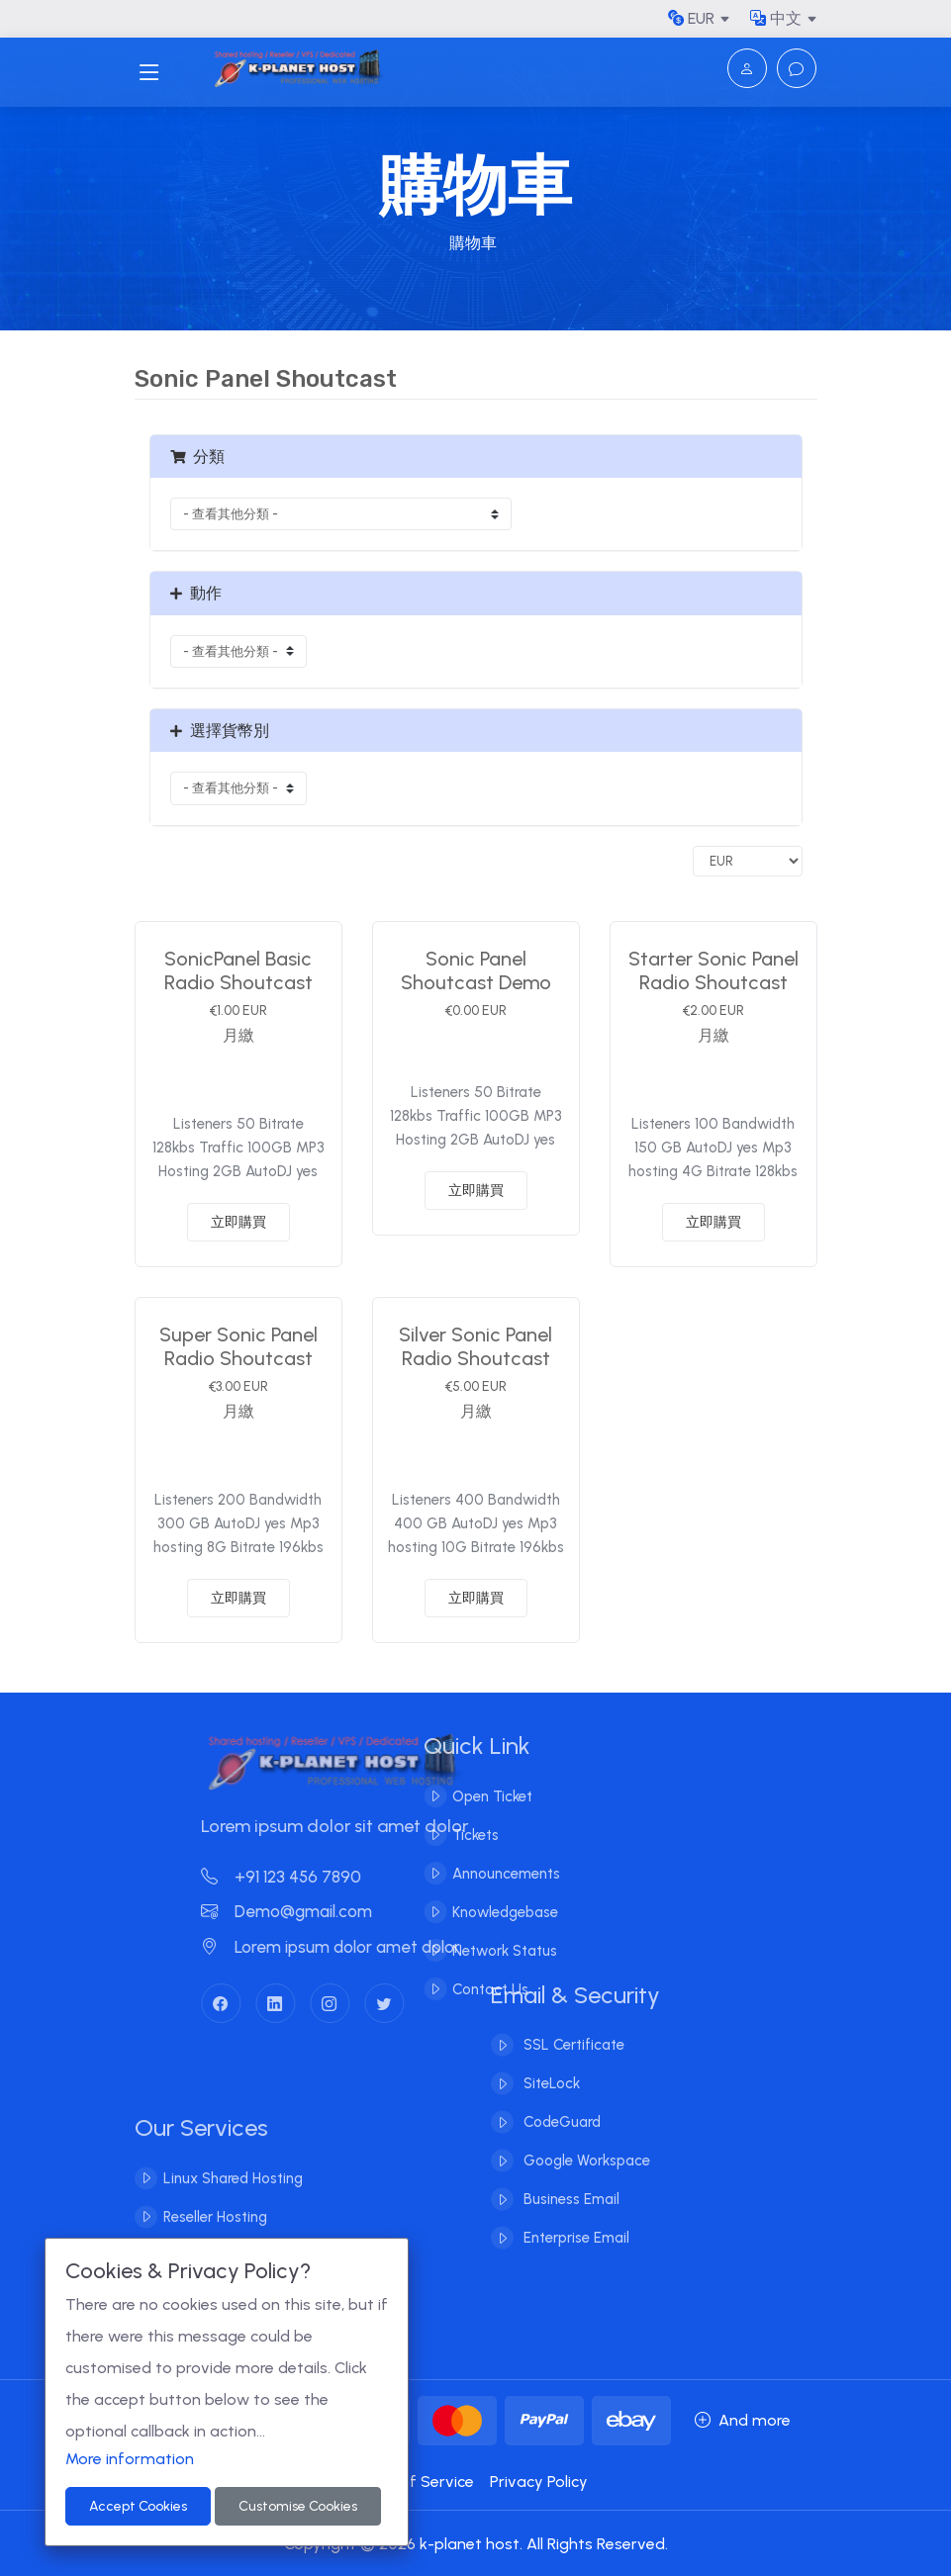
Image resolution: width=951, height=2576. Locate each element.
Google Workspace (585, 2142)
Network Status (484, 1951)
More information (129, 2458)
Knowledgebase (485, 1912)
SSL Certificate (572, 2026)
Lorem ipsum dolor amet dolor (350, 1947)
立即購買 (238, 1222)
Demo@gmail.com (306, 1911)
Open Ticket (472, 1796)
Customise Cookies (297, 2506)
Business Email (569, 2180)
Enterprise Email (574, 2219)
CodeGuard (560, 2103)
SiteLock (550, 2064)
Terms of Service (411, 2481)
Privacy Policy (539, 2481)
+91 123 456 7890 (301, 1876)
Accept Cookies (138, 2506)
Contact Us (470, 1989)
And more (743, 2420)
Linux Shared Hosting (233, 2198)
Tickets (455, 1835)
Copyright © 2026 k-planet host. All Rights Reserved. (476, 2543)
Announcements (486, 1874)
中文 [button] (776, 18)
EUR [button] (691, 18)
